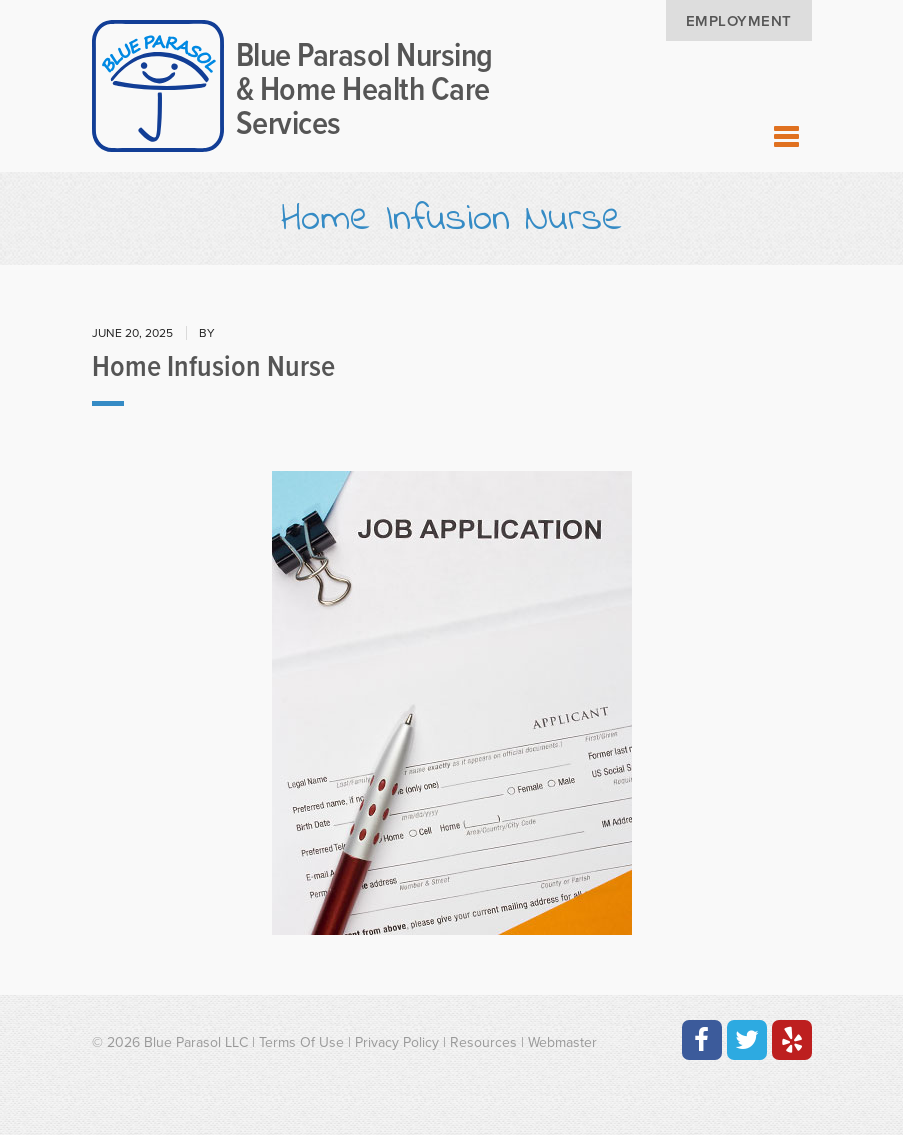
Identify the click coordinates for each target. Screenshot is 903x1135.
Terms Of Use (301, 1042)
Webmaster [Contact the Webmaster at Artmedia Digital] (562, 1042)
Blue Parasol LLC (196, 1042)
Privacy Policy (397, 1042)
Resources (483, 1042)
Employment (739, 21)
